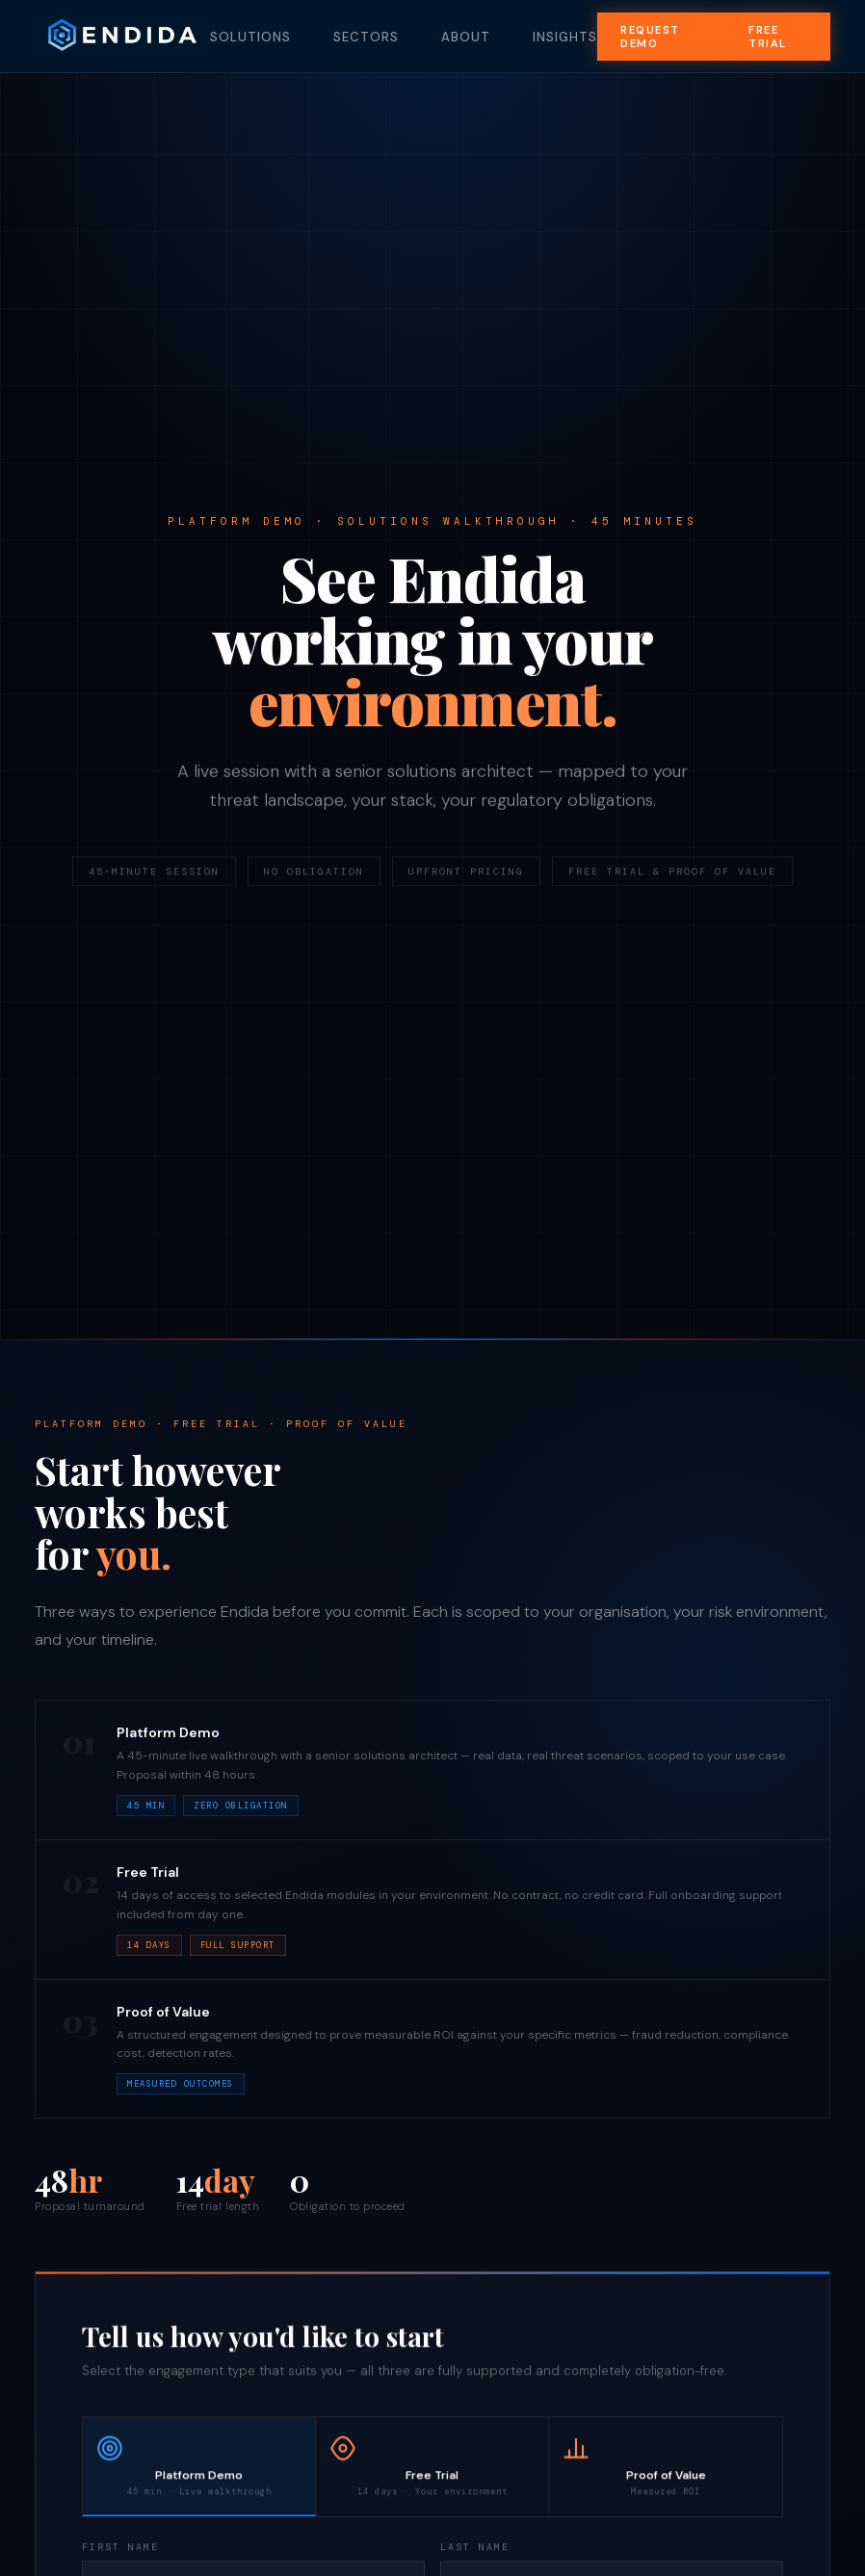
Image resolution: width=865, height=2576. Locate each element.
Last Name (475, 2549)
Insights (565, 37)
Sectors (366, 37)
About (465, 37)
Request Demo (650, 36)
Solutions (250, 37)
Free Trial (767, 36)
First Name (120, 2549)
